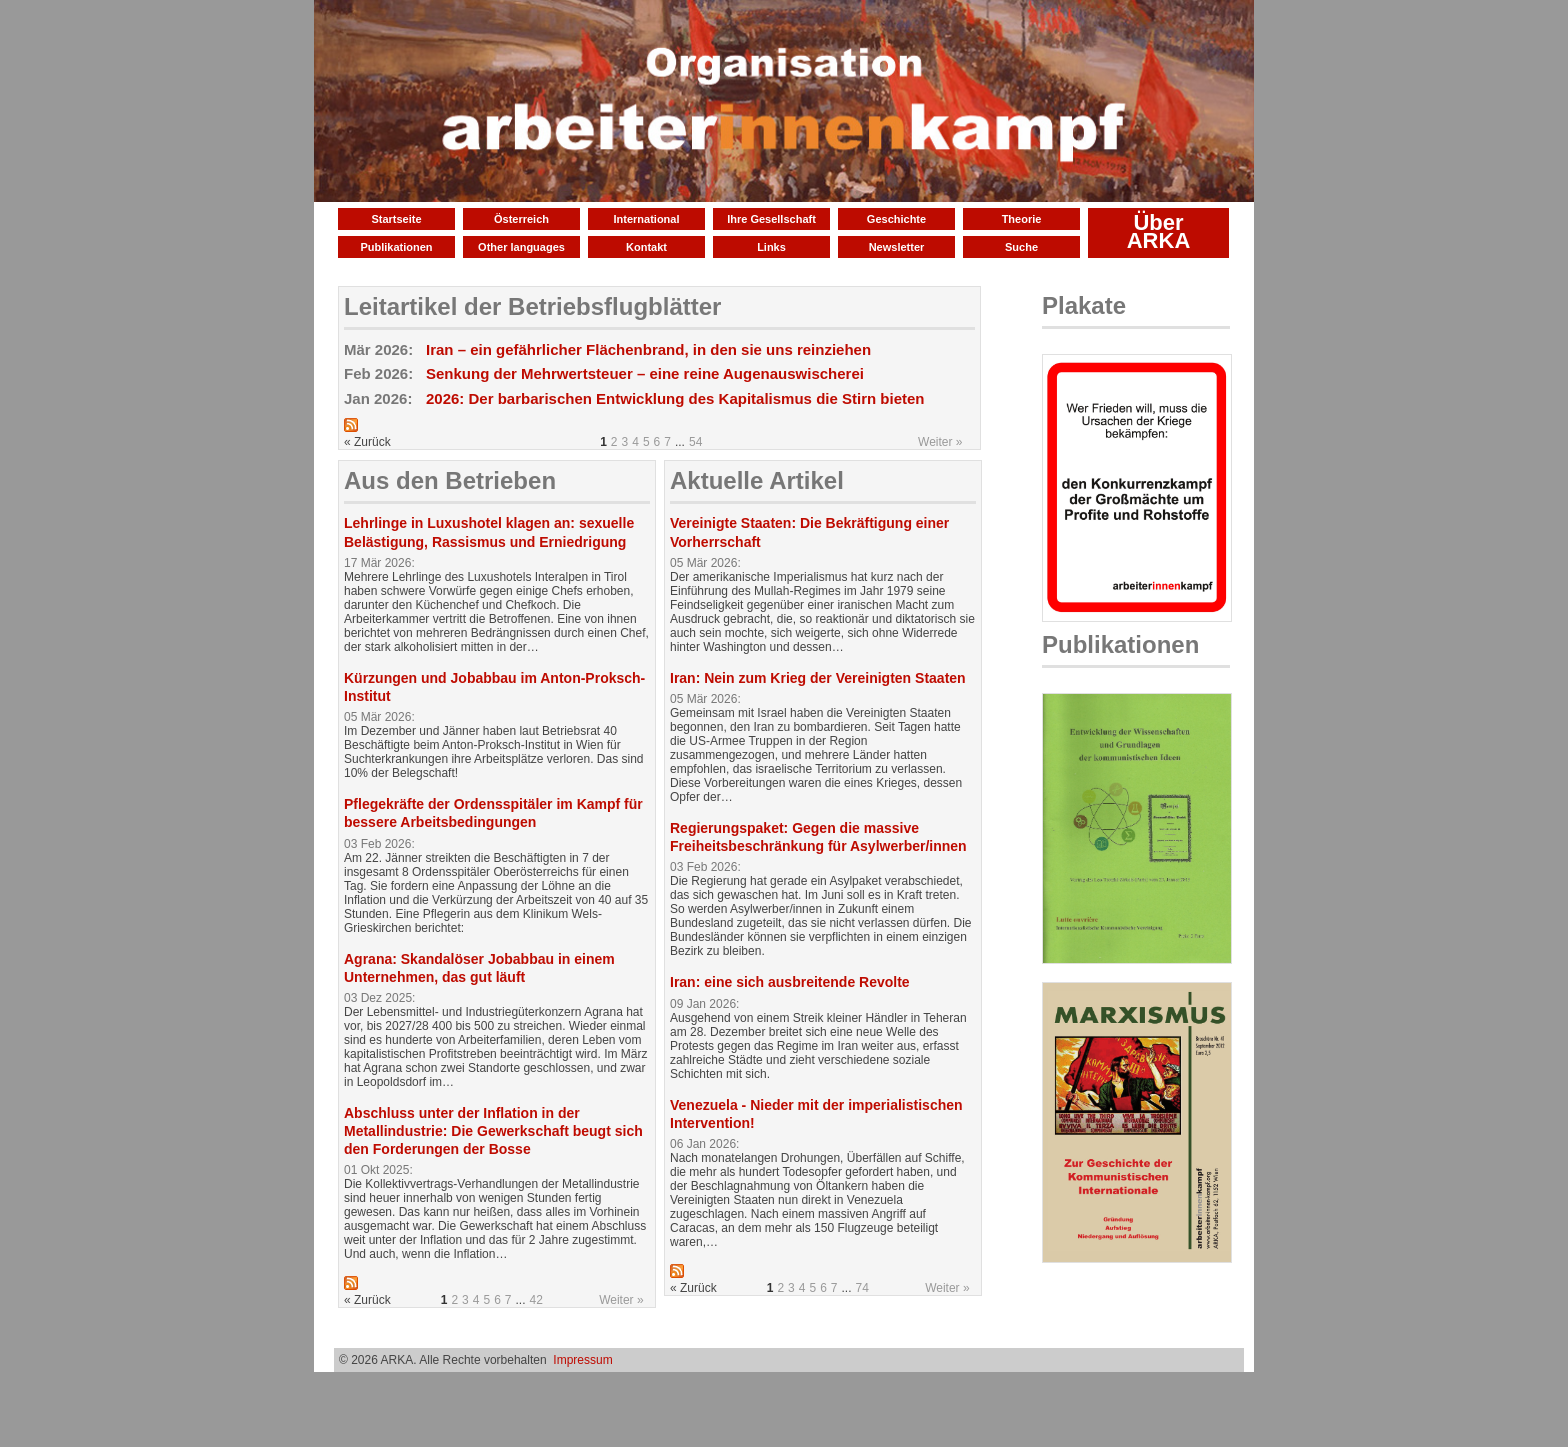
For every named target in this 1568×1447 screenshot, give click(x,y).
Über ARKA (1159, 231)
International (646, 219)
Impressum (582, 1360)
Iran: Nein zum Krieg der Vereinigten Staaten (818, 678)
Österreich (521, 219)
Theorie (1022, 219)
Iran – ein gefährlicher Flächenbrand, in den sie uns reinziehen (648, 349)
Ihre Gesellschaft (771, 219)
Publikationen (396, 247)
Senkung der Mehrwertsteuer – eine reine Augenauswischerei (645, 373)
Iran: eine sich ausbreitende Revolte (790, 982)
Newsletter (897, 247)
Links (771, 247)
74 (862, 1288)
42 (536, 1300)
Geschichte (896, 219)
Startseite (396, 219)
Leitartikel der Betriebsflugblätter (532, 306)
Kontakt (646, 247)
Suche (1021, 247)
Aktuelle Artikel (757, 480)
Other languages (521, 247)
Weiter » (940, 442)
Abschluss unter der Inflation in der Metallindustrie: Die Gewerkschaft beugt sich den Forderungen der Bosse (493, 1131)
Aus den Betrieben (450, 480)
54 (695, 442)
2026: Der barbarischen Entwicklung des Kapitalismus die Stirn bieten (675, 398)
